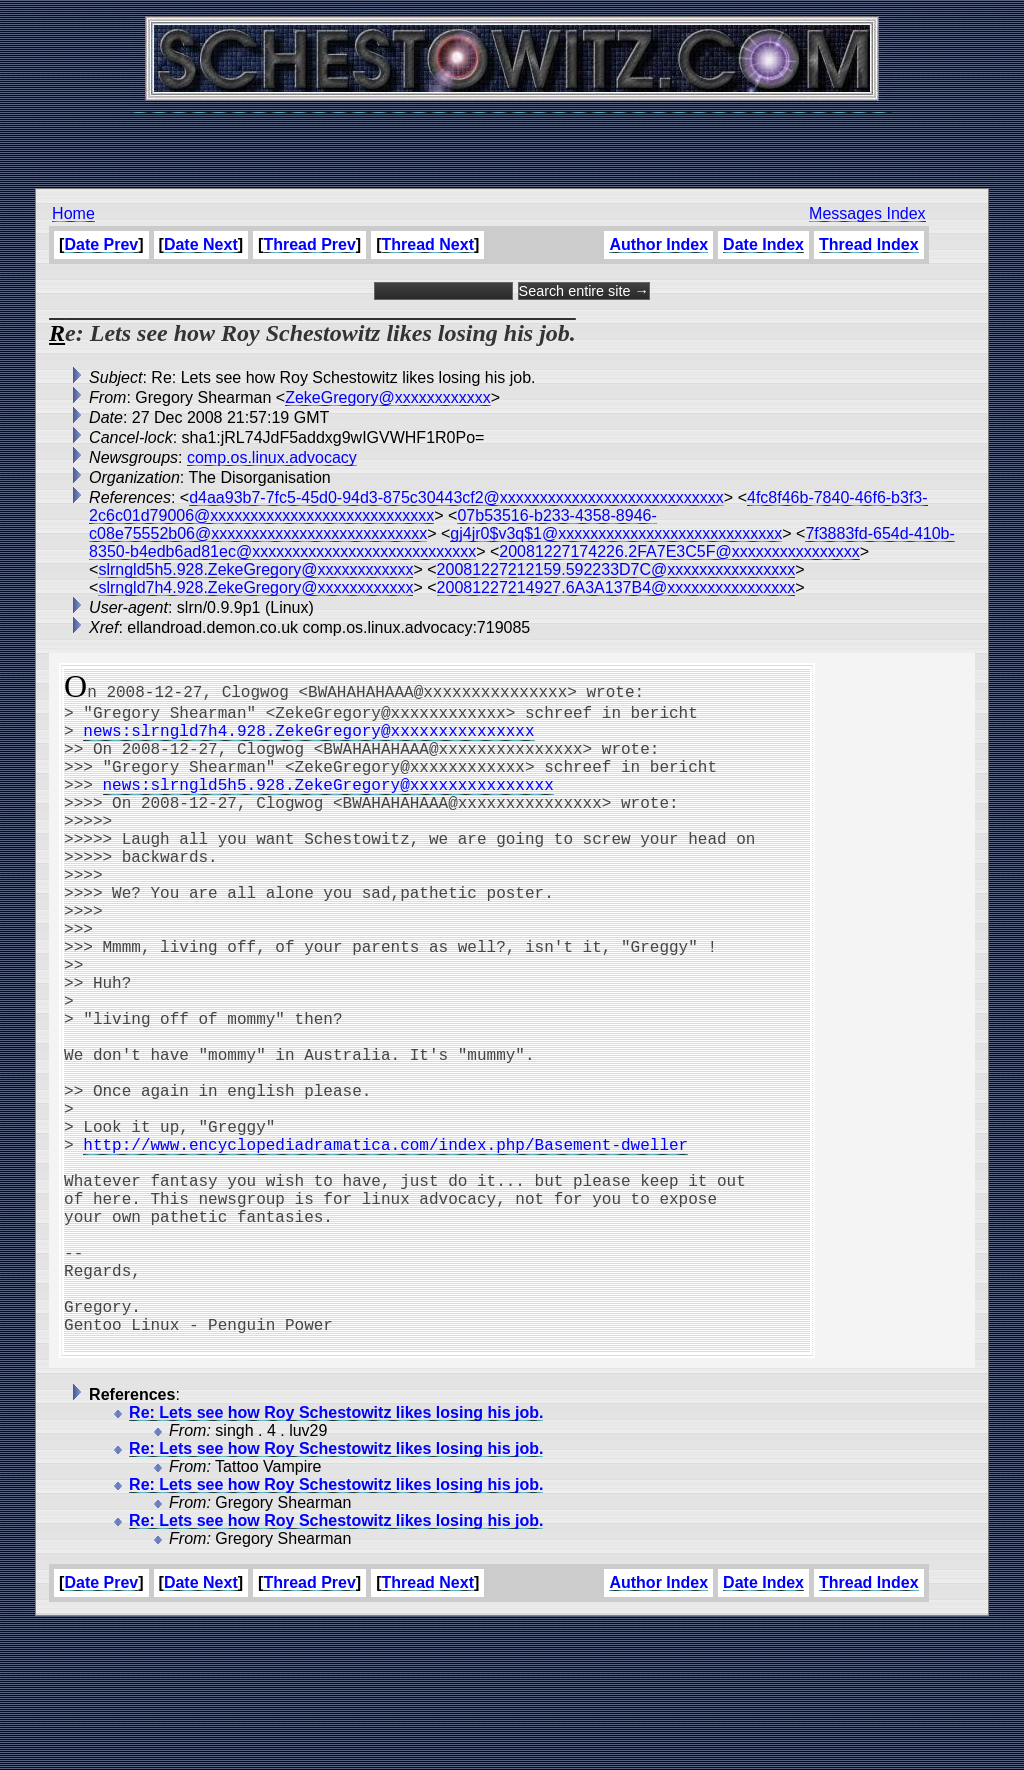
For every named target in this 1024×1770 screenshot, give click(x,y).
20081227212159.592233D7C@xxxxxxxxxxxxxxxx (616, 569)
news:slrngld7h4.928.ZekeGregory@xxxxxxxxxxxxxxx (308, 738)
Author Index (658, 244)
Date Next (201, 244)
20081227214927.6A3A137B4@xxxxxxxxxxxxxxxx (616, 587)
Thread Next (428, 244)
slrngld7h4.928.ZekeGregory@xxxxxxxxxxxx (255, 587)
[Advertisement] (512, 140)
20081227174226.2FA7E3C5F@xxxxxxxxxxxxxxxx (679, 551)
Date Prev (101, 244)
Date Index (763, 244)
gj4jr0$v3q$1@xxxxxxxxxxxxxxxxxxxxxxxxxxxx (616, 533)
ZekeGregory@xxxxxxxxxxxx (388, 397)
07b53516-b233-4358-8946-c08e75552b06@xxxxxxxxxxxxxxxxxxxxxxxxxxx (373, 524)
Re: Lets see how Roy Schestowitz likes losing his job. (336, 1556)
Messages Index (867, 213)
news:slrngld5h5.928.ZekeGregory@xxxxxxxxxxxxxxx (328, 804)
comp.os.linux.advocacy (272, 457)
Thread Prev (309, 244)
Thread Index (869, 244)
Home (73, 213)
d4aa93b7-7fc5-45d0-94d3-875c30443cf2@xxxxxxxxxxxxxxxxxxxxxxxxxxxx (456, 497)
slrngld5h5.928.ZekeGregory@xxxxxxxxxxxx (255, 569)
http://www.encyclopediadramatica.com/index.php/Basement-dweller (385, 1244)
